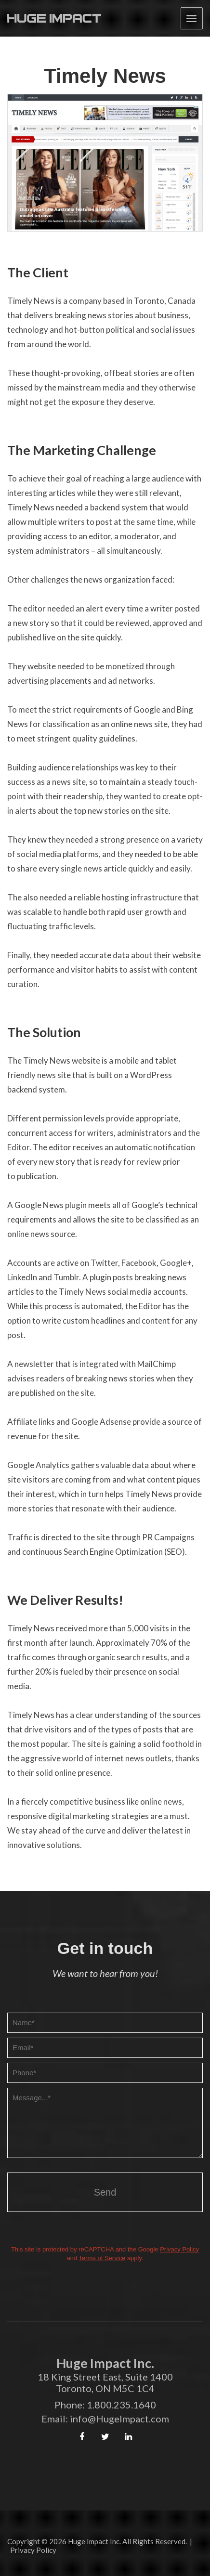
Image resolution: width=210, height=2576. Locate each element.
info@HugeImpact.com (119, 2418)
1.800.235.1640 (121, 2404)
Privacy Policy (179, 2249)
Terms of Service (102, 2258)
